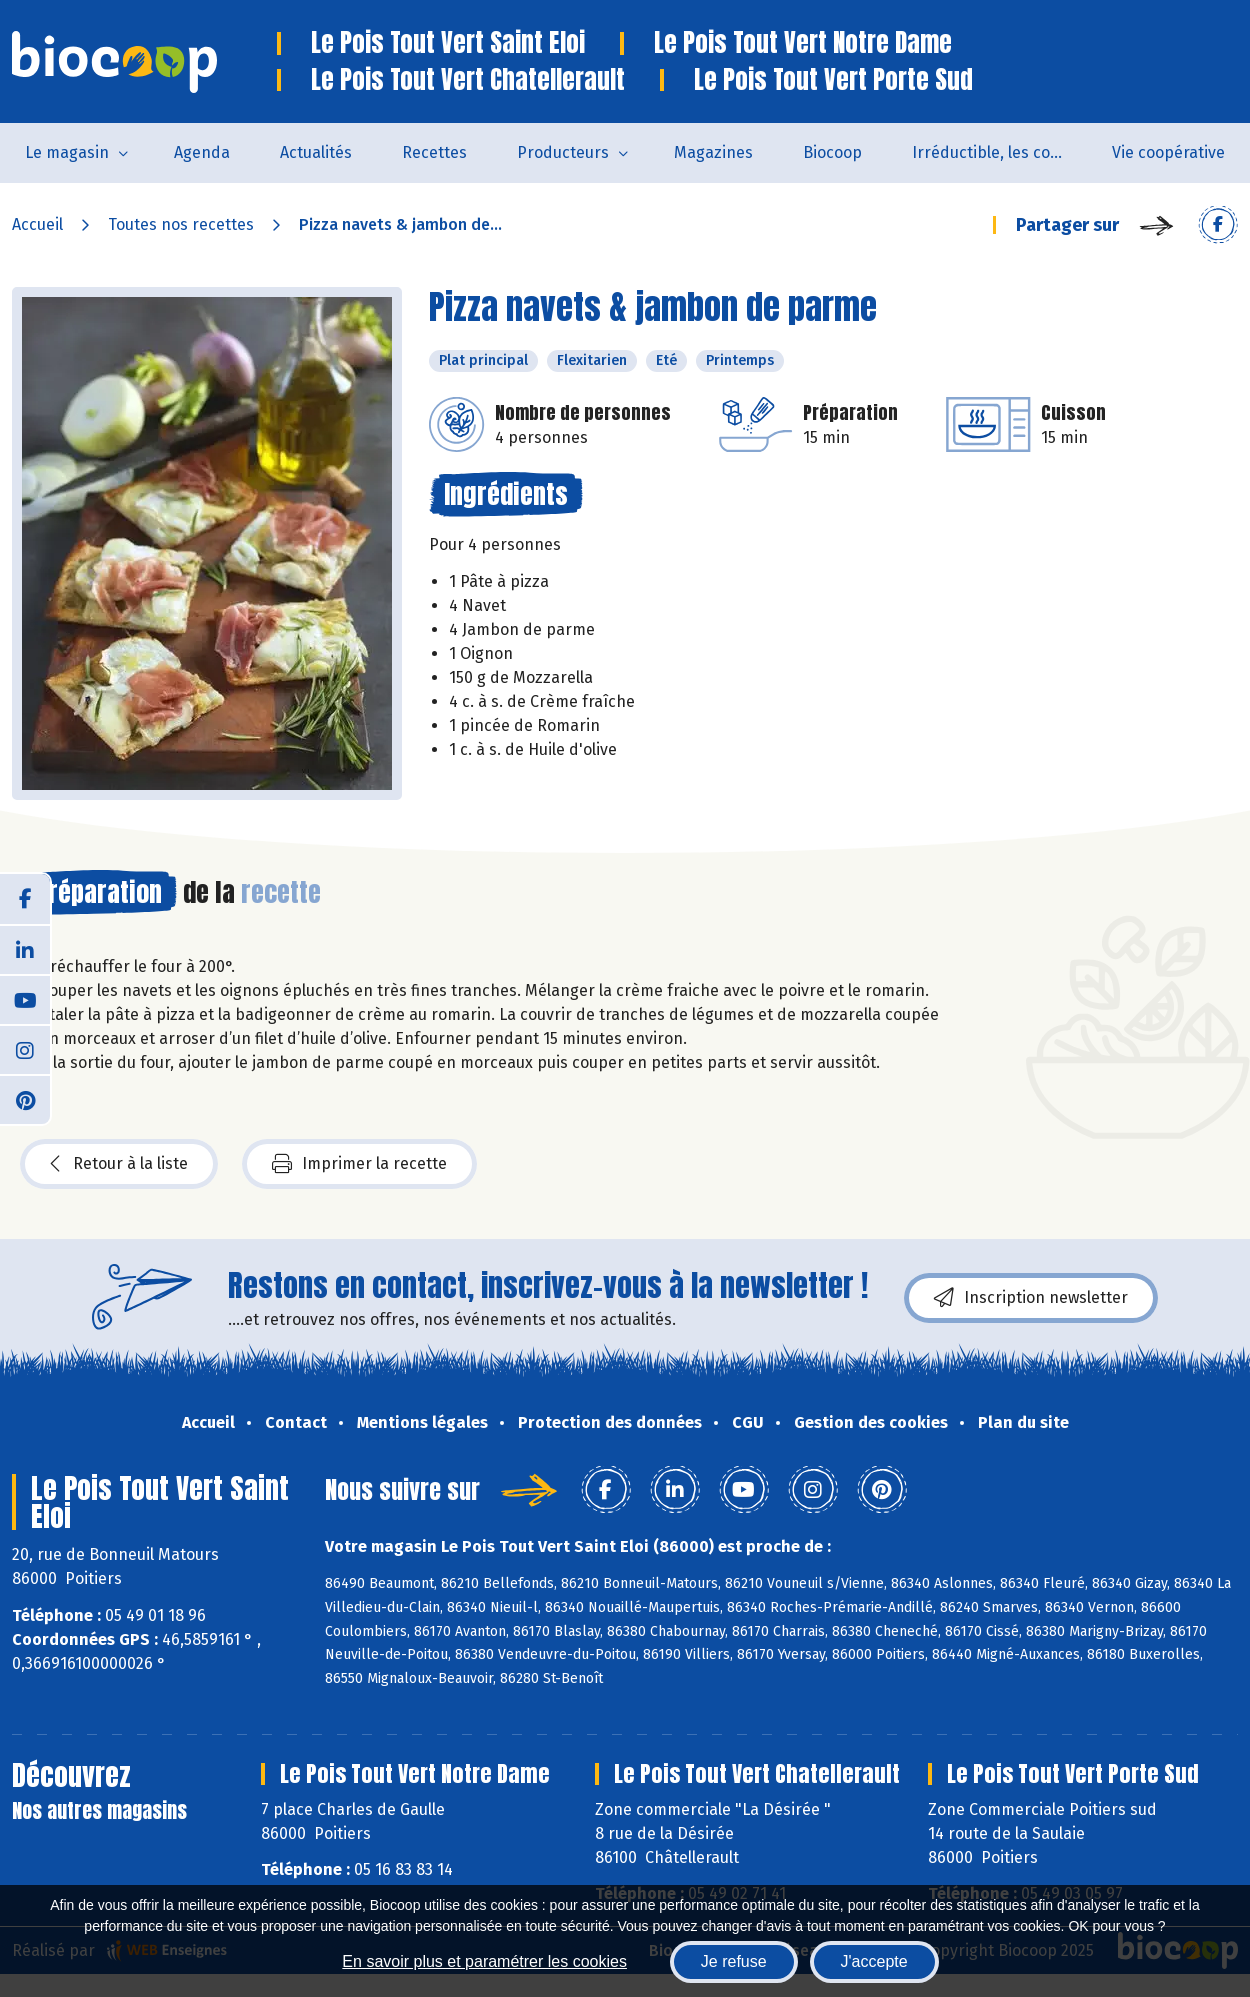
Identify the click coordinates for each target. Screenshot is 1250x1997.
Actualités (316, 152)
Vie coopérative (1168, 152)
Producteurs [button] (563, 152)
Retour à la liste (119, 1164)
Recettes (434, 152)
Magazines (713, 152)
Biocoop (832, 152)
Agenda (202, 152)
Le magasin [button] (67, 152)
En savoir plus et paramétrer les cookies (484, 1961)
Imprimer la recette (359, 1164)
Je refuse (734, 1961)
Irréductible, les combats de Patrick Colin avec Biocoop (999, 152)
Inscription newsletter (1031, 1298)
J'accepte (874, 1961)
